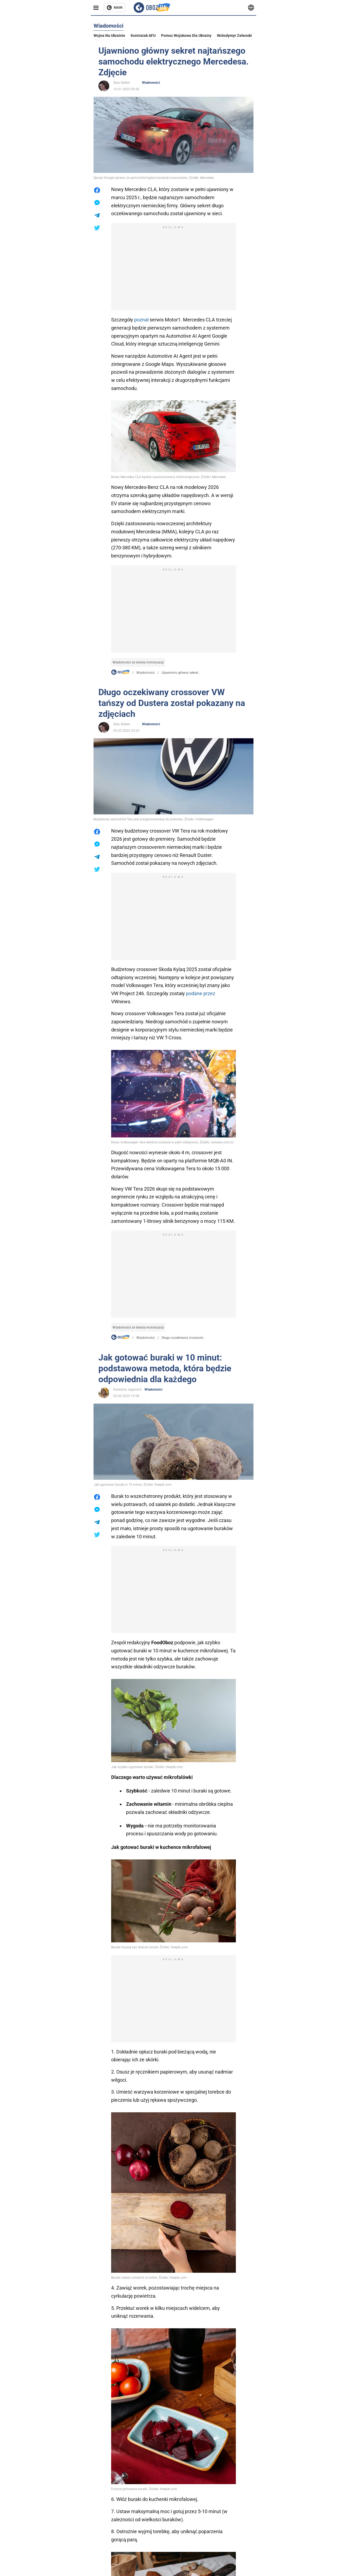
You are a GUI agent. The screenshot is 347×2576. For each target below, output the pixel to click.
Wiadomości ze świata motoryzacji (138, 662)
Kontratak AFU (143, 35)
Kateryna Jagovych (127, 1389)
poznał (141, 320)
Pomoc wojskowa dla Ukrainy (186, 35)
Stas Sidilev (121, 83)
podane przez (200, 993)
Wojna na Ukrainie (109, 35)
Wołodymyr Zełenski (234, 35)
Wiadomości (151, 83)
